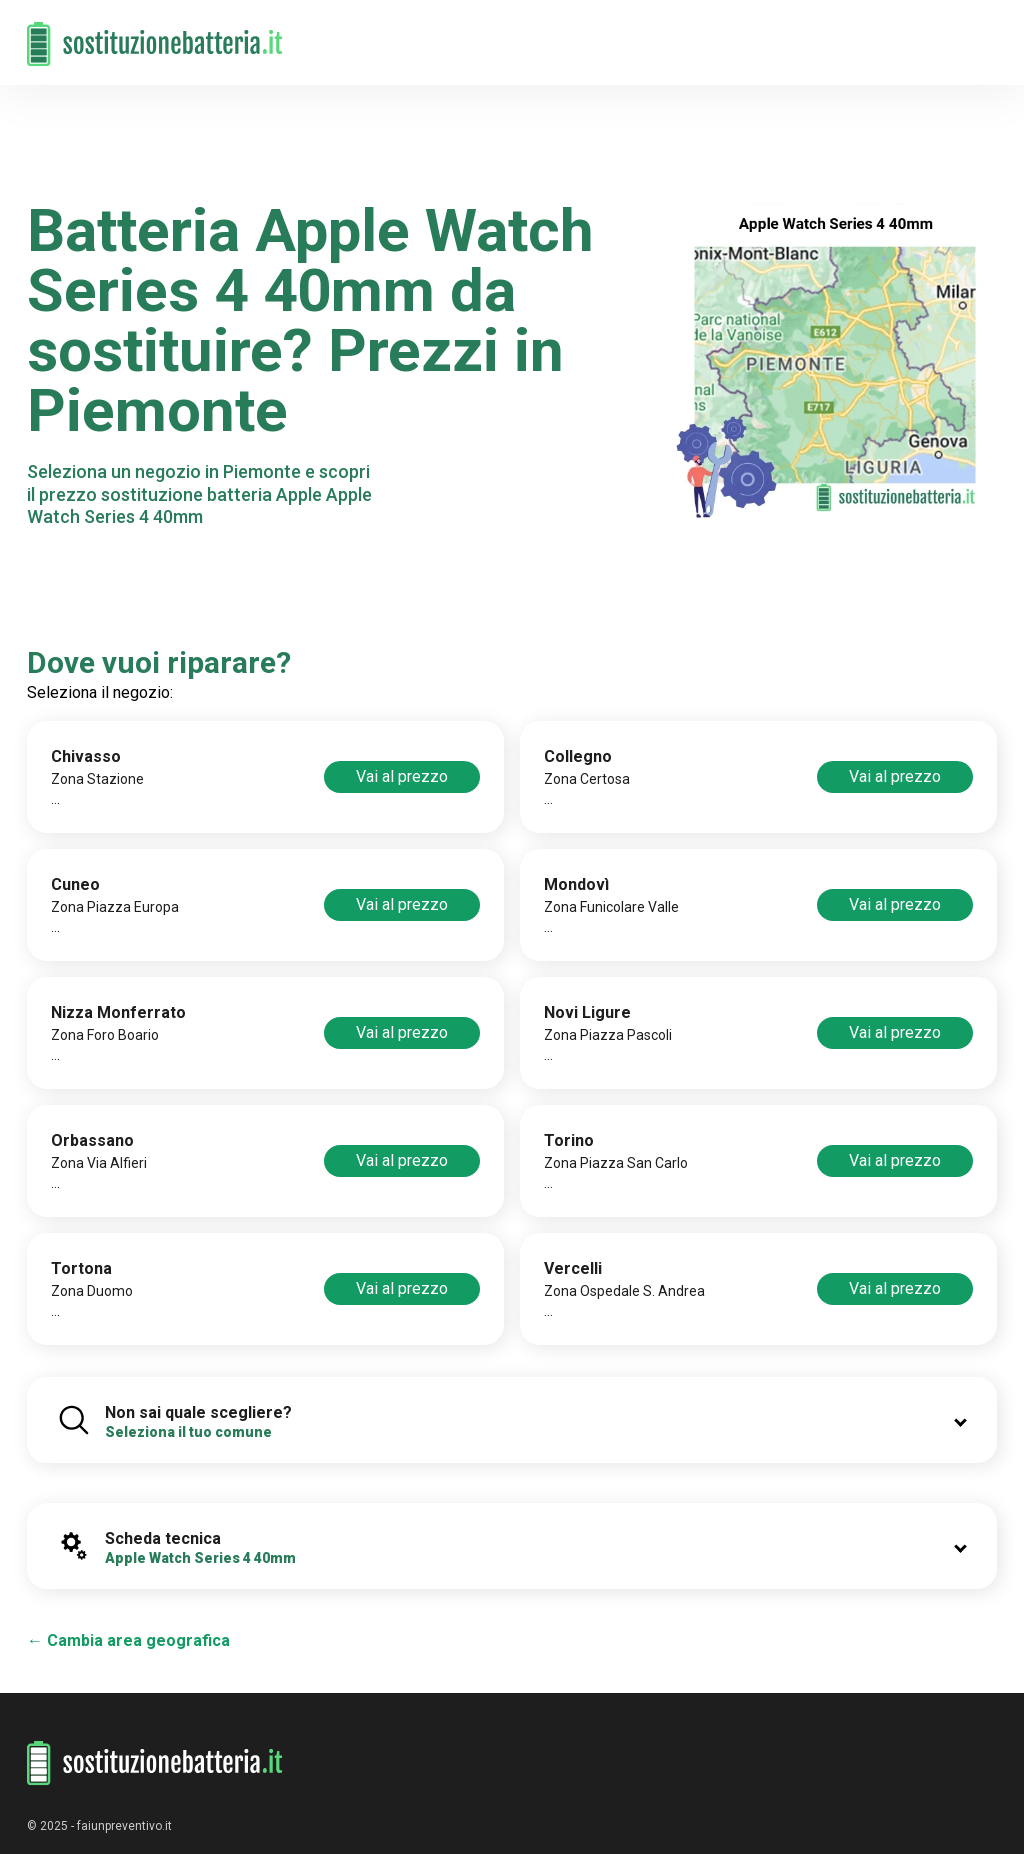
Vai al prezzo (402, 776)
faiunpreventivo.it (124, 1826)
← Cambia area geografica (128, 1640)
